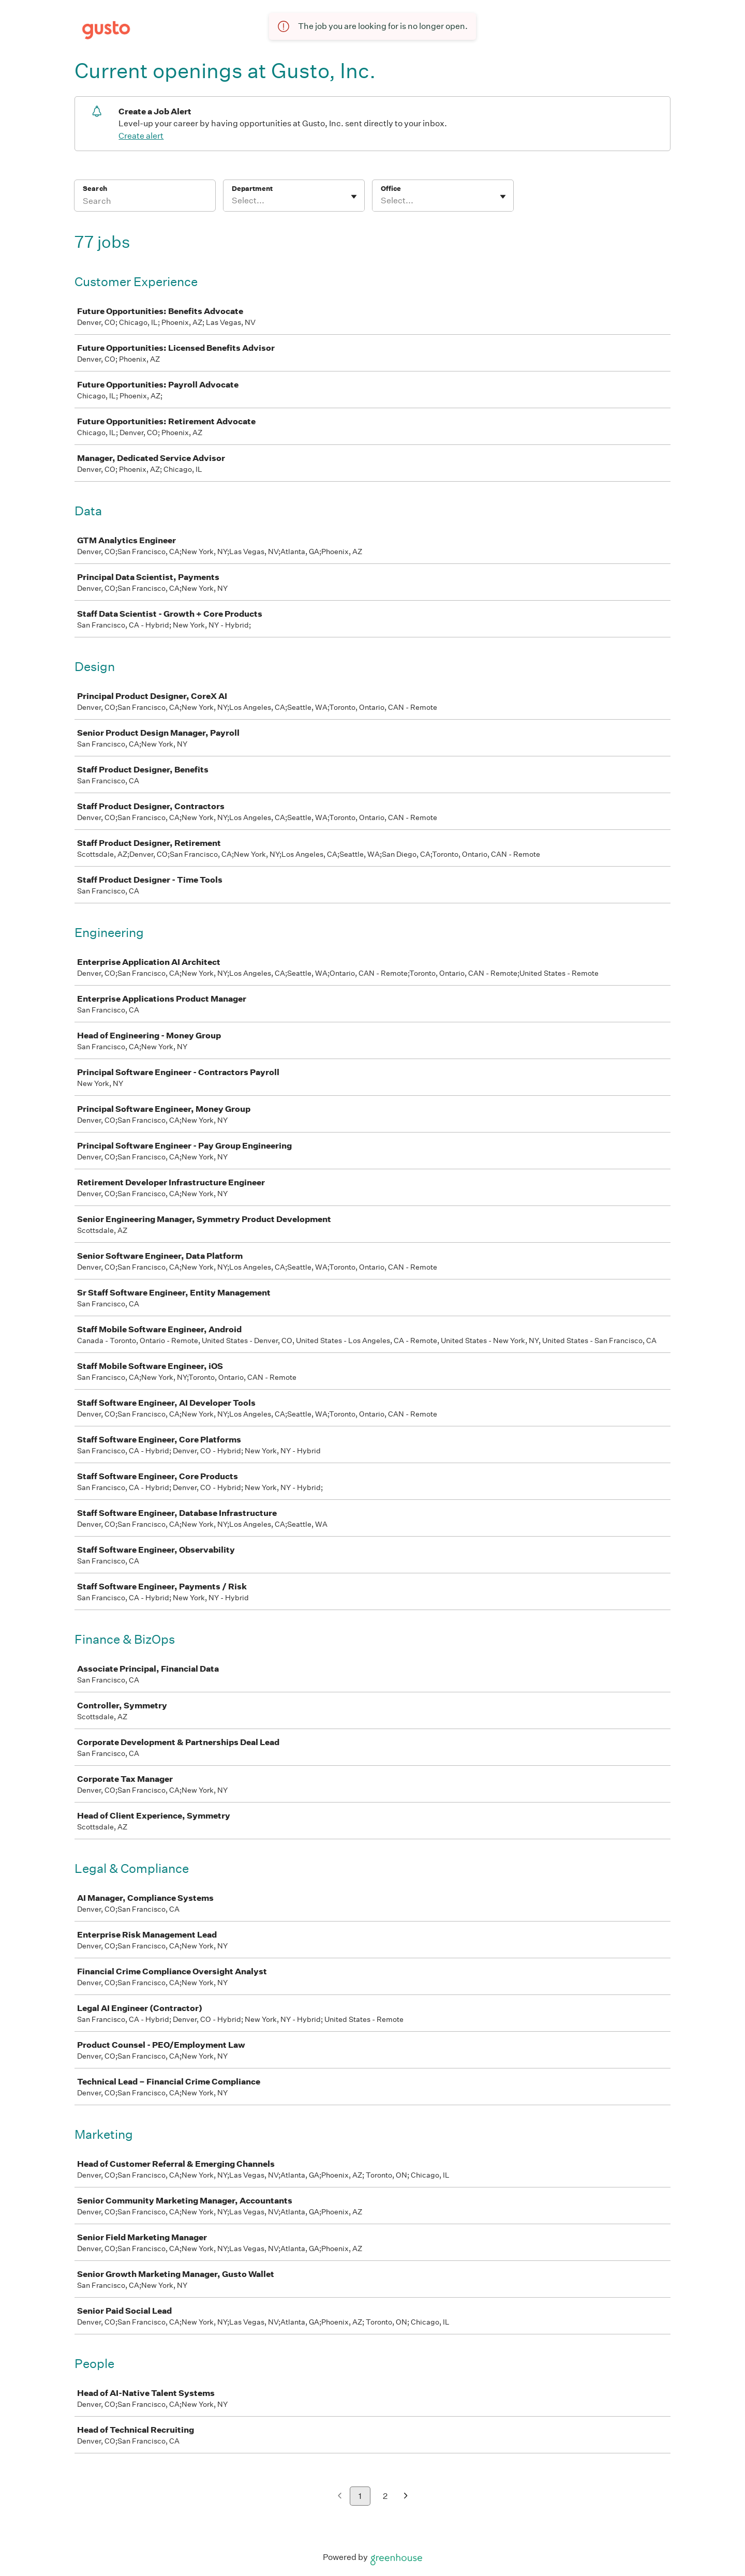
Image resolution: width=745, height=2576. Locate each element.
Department (252, 188)
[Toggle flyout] (354, 196)
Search (95, 188)
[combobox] (232, 200)
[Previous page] (339, 2496)
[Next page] (406, 2496)
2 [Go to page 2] (385, 2496)
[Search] (144, 202)
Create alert (140, 136)
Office (391, 188)
